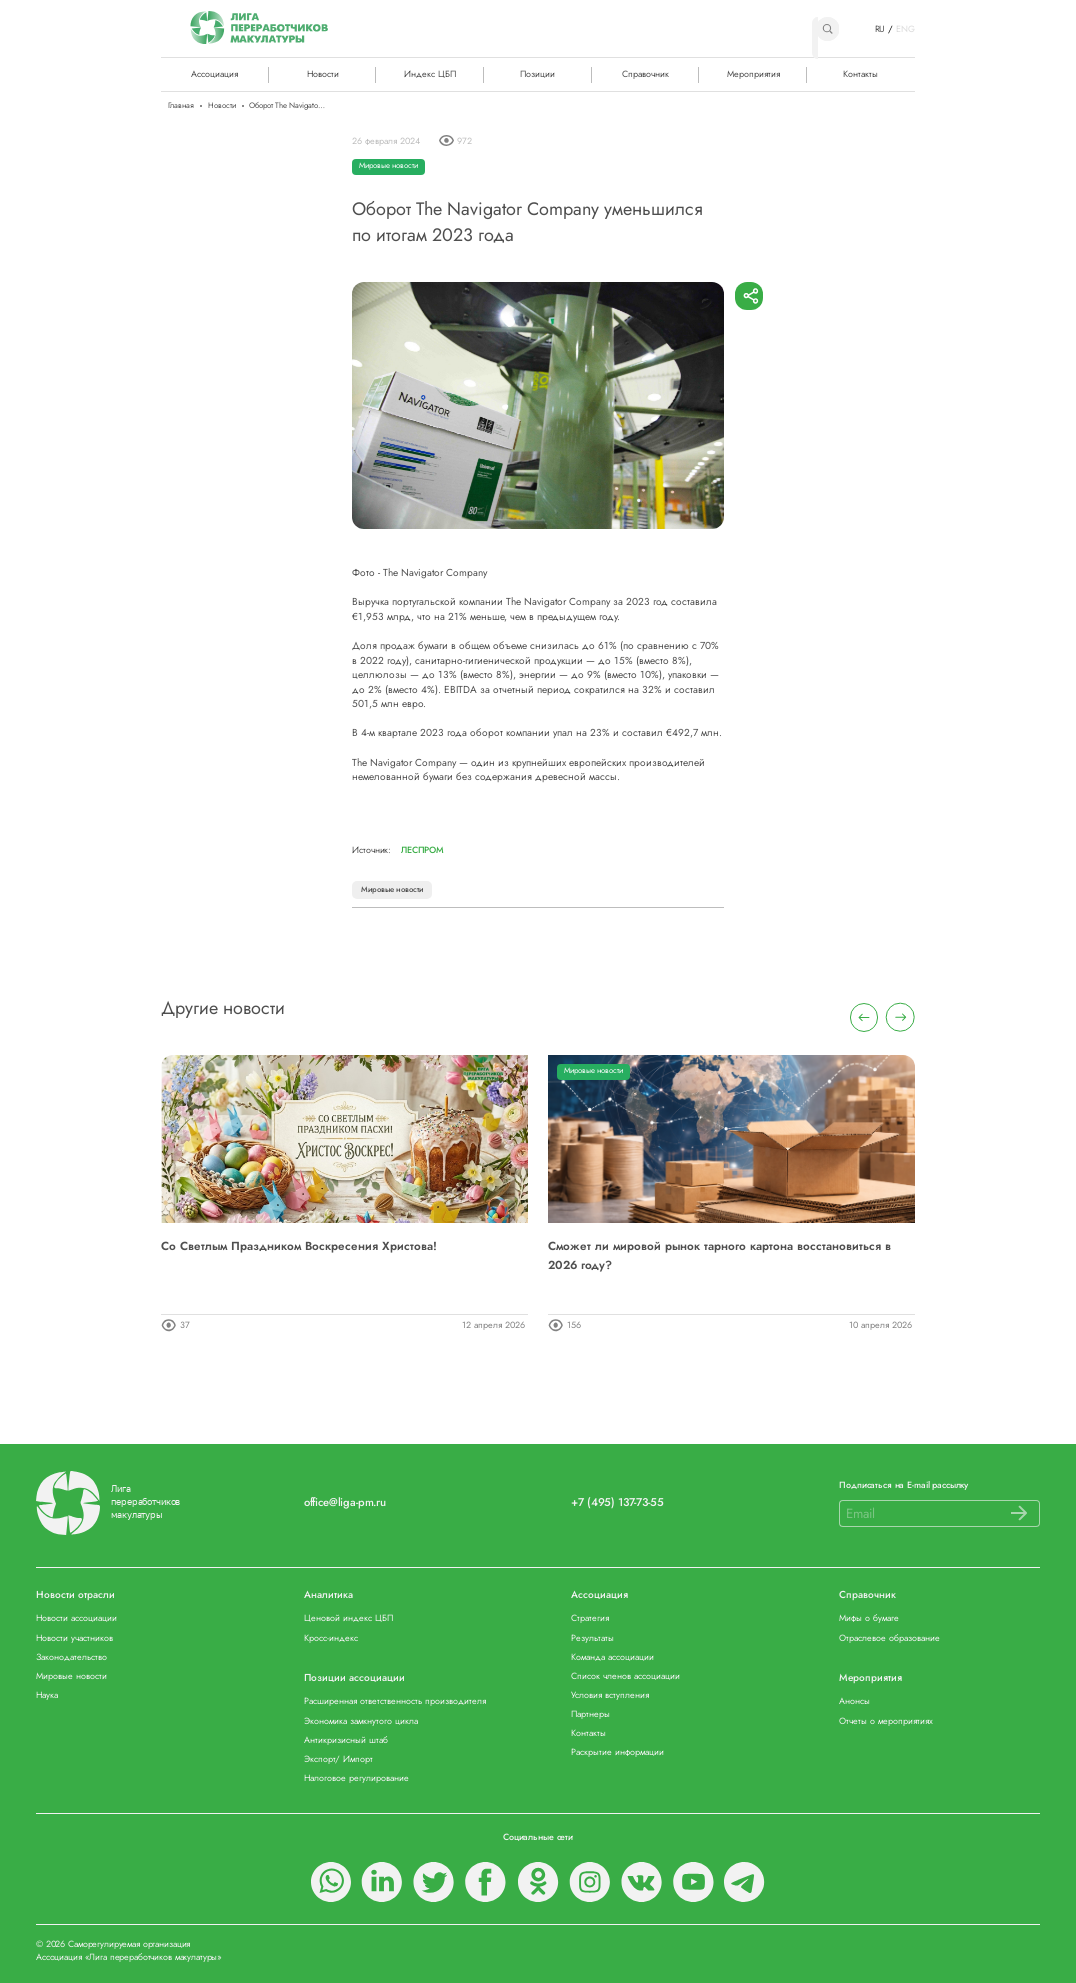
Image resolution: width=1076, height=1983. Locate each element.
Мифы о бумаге (869, 1618)
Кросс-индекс (331, 1638)
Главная (181, 106)
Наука (47, 1695)
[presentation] (864, 1017)
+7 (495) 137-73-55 (617, 1502)
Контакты (860, 73)
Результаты (592, 1638)
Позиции (537, 73)
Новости (323, 73)
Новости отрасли (75, 1595)
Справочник (645, 73)
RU (880, 29)
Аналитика (328, 1595)
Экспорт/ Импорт (338, 1759)
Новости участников (74, 1638)
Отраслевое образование (889, 1638)
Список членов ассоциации (625, 1676)
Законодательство (71, 1657)
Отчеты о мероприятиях (886, 1721)
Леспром (422, 850)
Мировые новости (388, 165)
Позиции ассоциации (354, 1678)
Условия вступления (610, 1695)
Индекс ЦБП (430, 73)
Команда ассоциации (612, 1657)
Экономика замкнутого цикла (361, 1721)
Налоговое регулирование (356, 1778)
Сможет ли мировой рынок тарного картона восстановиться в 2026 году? (719, 1254)
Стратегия (590, 1618)
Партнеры (590, 1714)
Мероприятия (753, 73)
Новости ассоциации (76, 1618)
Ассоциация (599, 1595)
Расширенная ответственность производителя (395, 1701)
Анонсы (854, 1701)
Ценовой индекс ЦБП (348, 1618)
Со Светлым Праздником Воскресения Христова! (299, 1245)
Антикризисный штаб (346, 1740)
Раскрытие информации (617, 1752)
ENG (905, 29)
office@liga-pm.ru (345, 1502)
